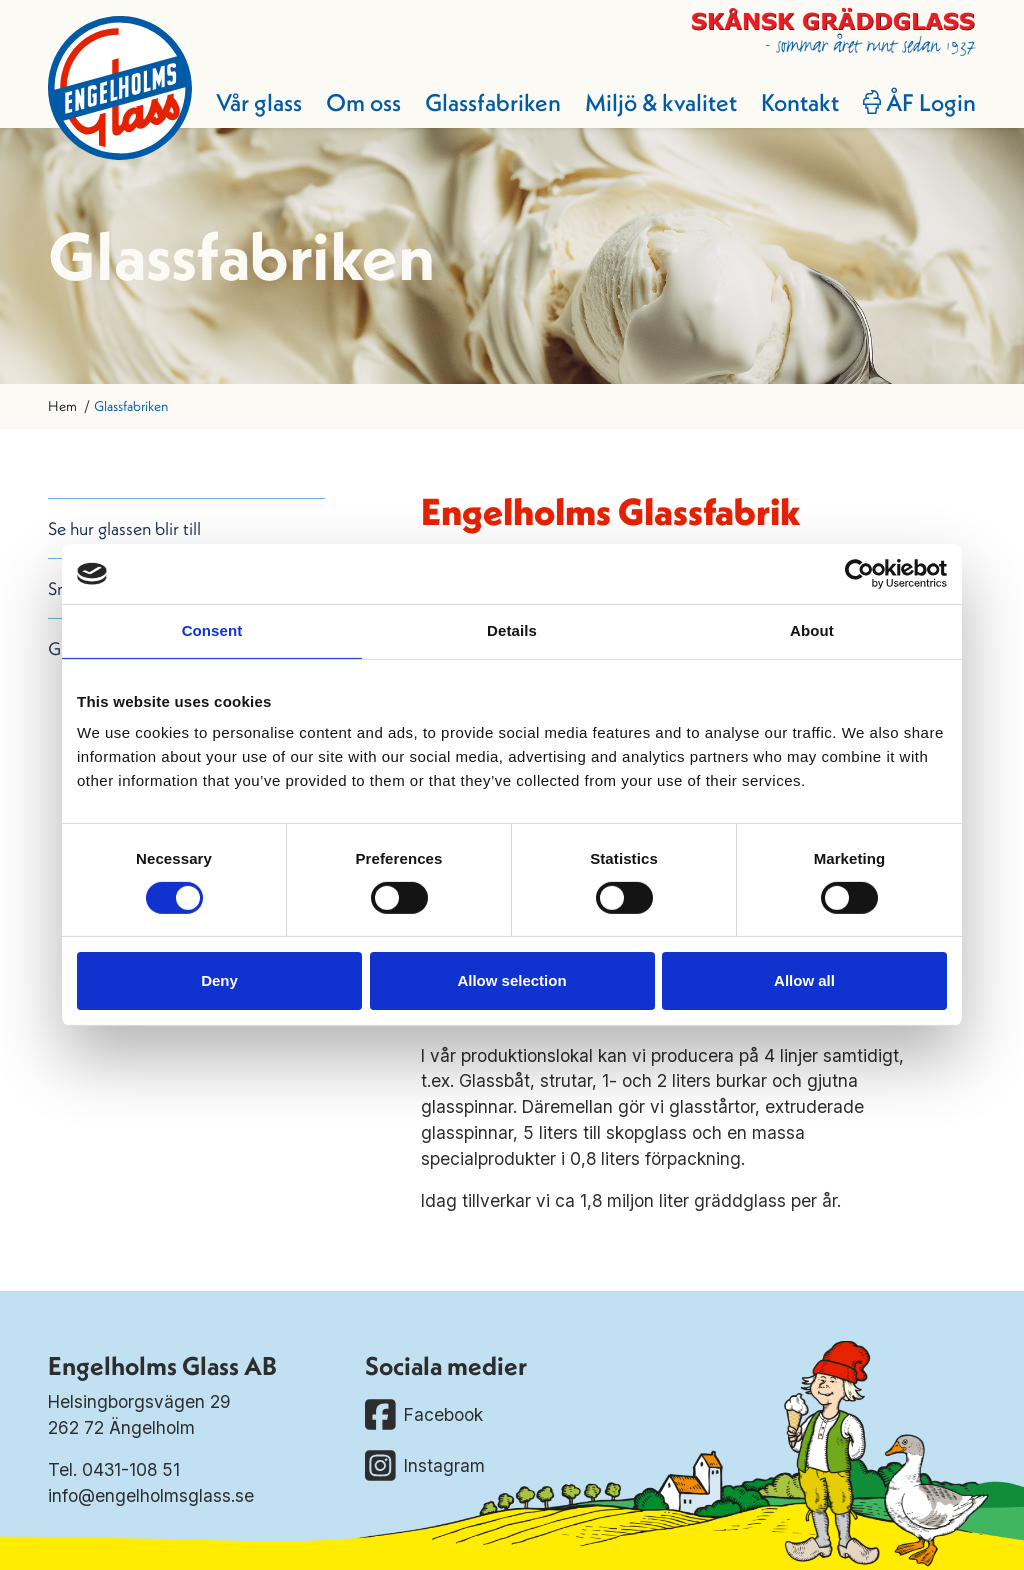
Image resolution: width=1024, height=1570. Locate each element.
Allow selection (511, 980)
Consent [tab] (212, 630)
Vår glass (259, 102)
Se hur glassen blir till (124, 528)
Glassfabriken (493, 102)
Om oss (363, 102)
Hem (62, 406)
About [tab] (812, 630)
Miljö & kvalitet (661, 102)
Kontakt (800, 102)
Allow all (804, 980)
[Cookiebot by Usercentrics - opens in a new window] (859, 574)
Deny (219, 980)
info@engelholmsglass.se (151, 1495)
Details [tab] (512, 630)
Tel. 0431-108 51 (114, 1469)
